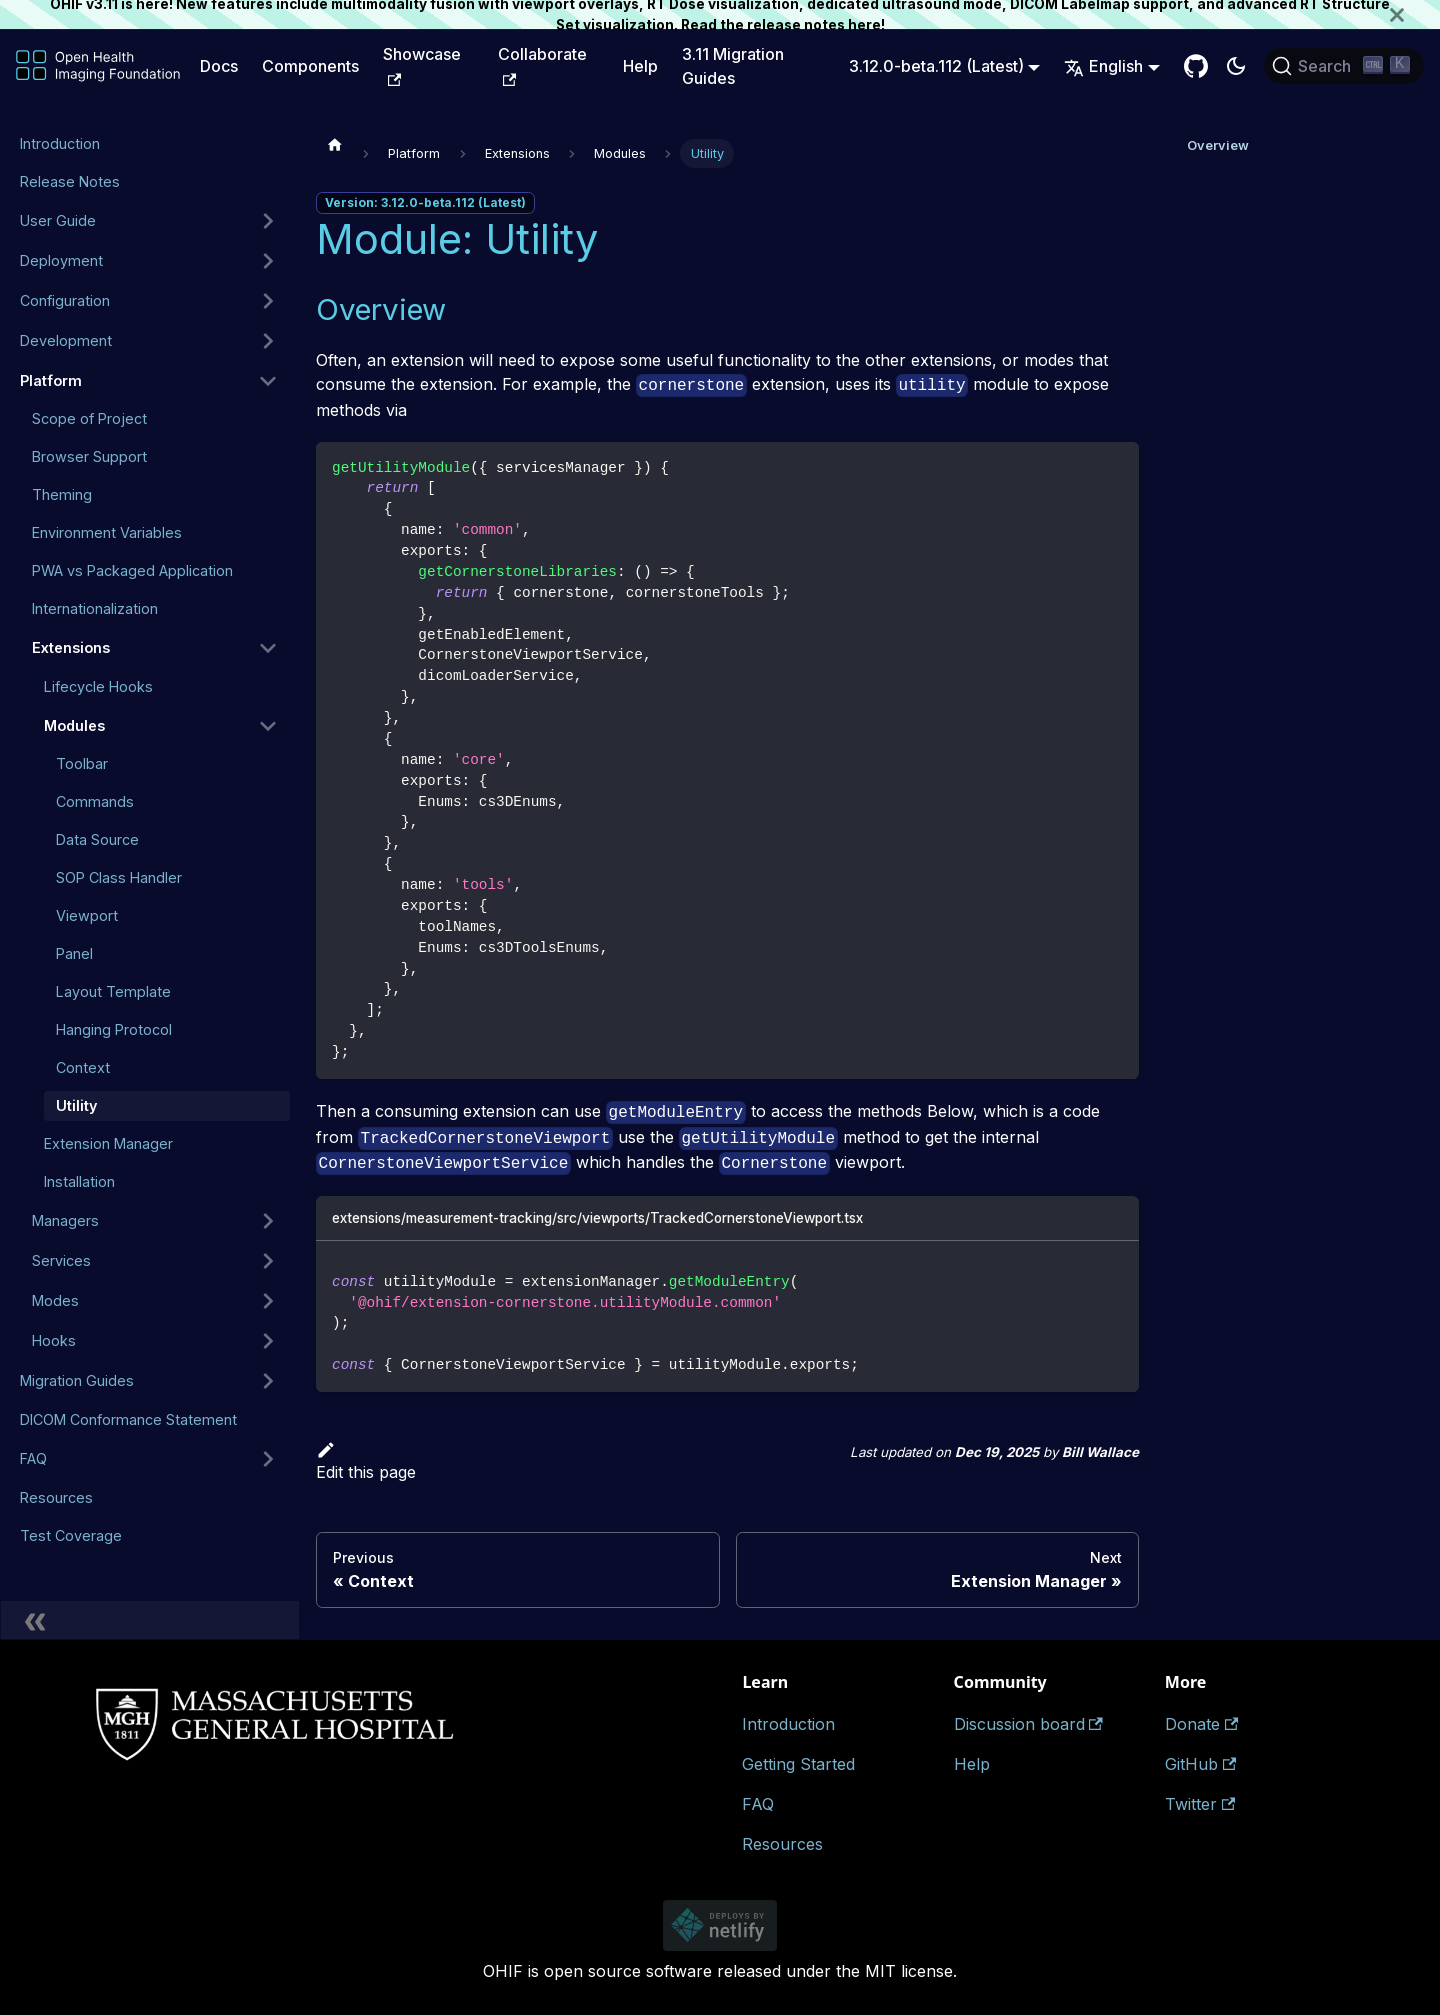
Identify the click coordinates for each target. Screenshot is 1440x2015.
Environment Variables (107, 532)
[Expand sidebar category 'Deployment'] (268, 261)
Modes (55, 1300)
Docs (219, 66)
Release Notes (70, 181)
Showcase (422, 65)
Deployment (61, 260)
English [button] (1103, 66)
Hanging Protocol (114, 1029)
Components (310, 66)
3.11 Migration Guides (733, 66)
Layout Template (113, 991)
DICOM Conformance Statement (128, 1419)
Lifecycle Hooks (98, 686)
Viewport (87, 915)
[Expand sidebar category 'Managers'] (268, 1221)
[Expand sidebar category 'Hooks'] (268, 1341)
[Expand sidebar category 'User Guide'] (268, 221)
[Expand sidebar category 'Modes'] (268, 1301)
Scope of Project (89, 418)
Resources (56, 1497)
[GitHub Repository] (1196, 66)
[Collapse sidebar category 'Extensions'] (268, 648)
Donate (1201, 1724)
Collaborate (542, 65)
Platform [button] (51, 380)
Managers (65, 1220)
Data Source (97, 839)
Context (83, 1067)
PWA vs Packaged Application (132, 570)
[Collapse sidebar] (150, 1620)
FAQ (33, 1458)
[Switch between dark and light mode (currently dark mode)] (1236, 66)
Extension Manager (108, 1143)
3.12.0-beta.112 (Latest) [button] (936, 66)
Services (61, 1260)
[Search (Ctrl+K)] (1344, 66)
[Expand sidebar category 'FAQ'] (268, 1459)
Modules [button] (74, 725)
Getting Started (798, 1764)
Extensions (71, 647)
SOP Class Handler (119, 877)
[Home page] (335, 144)
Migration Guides (77, 1380)
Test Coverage (71, 1535)
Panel (74, 953)
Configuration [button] (65, 300)
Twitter (1200, 1804)
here (864, 25)
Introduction (60, 143)
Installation (79, 1181)
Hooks (54, 1340)
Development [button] (66, 340)
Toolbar (82, 763)
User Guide (58, 220)
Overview (1218, 145)
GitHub (1200, 1764)
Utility (76, 1105)
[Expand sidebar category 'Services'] (268, 1261)
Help (640, 66)
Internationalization (95, 608)
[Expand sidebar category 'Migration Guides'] (268, 1381)
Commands (95, 801)
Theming (62, 494)
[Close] (1415, 14)
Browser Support (89, 456)
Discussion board (1028, 1724)
